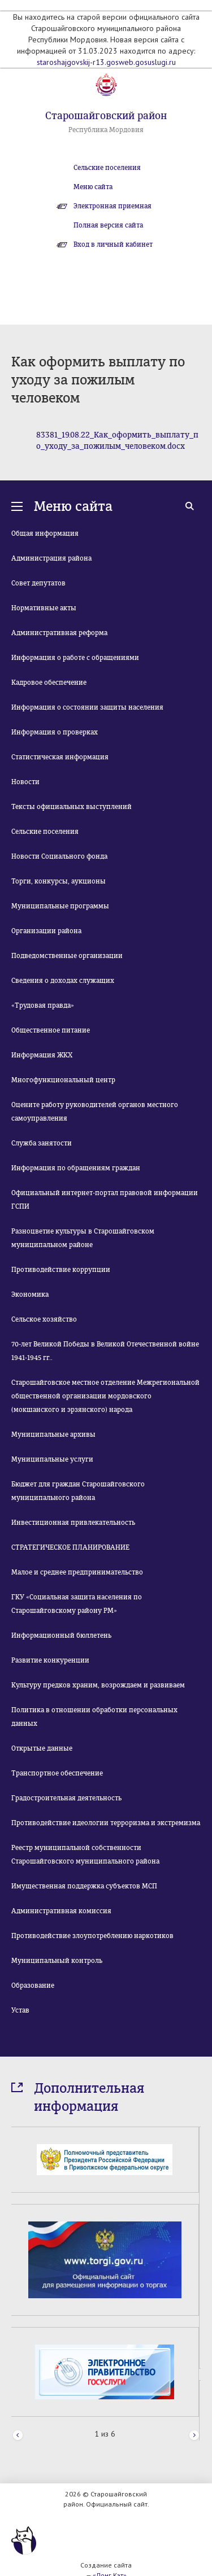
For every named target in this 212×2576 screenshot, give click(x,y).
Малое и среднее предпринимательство (77, 1572)
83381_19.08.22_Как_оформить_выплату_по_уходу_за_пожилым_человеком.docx (117, 440)
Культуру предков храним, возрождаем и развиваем (98, 1685)
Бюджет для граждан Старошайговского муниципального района (78, 1491)
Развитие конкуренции (50, 1660)
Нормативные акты (43, 608)
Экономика (30, 1294)
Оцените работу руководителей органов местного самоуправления (94, 1111)
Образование (32, 1985)
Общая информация (45, 533)
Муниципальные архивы (53, 1434)
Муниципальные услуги (52, 1459)
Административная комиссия (61, 1911)
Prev (17, 2434)
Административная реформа (59, 633)
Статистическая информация (60, 757)
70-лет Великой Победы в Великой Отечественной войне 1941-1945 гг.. (105, 1351)
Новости (25, 782)
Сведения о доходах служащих (62, 981)
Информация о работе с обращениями (75, 658)
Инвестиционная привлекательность (73, 1523)
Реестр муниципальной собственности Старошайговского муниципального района (85, 1854)
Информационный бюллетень (61, 1635)
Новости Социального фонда (59, 856)
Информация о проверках (54, 732)
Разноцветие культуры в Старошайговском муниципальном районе (82, 1238)
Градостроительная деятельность (66, 1798)
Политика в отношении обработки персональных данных (94, 1716)
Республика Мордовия (106, 130)
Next (194, 2434)
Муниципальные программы (60, 906)
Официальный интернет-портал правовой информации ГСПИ (104, 1199)
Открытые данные (41, 1748)
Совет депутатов (38, 583)
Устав (20, 2010)
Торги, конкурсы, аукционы (58, 881)
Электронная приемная (112, 206)
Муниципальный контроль (56, 1961)
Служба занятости (41, 1143)
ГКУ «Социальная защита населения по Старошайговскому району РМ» (76, 1604)
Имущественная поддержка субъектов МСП (84, 1886)
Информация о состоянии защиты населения (87, 707)
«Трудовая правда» (42, 1005)
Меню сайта (93, 187)
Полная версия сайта (108, 225)
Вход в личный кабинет (113, 244)
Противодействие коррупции (60, 1270)
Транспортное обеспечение (57, 1773)
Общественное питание (50, 1030)
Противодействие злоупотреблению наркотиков (92, 1936)
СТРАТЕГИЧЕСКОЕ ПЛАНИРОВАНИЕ (70, 1547)
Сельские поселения (107, 168)
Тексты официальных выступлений (71, 807)
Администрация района (51, 558)
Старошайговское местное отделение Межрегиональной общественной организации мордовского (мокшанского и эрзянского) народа (105, 1396)
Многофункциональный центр (63, 1080)
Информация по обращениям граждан (75, 1168)
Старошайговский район (106, 116)
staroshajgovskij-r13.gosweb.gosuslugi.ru (106, 62)
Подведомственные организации (67, 956)
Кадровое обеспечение (48, 682)
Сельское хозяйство (44, 1319)
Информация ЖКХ (41, 1055)
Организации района (46, 931)
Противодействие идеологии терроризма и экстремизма (105, 1823)
